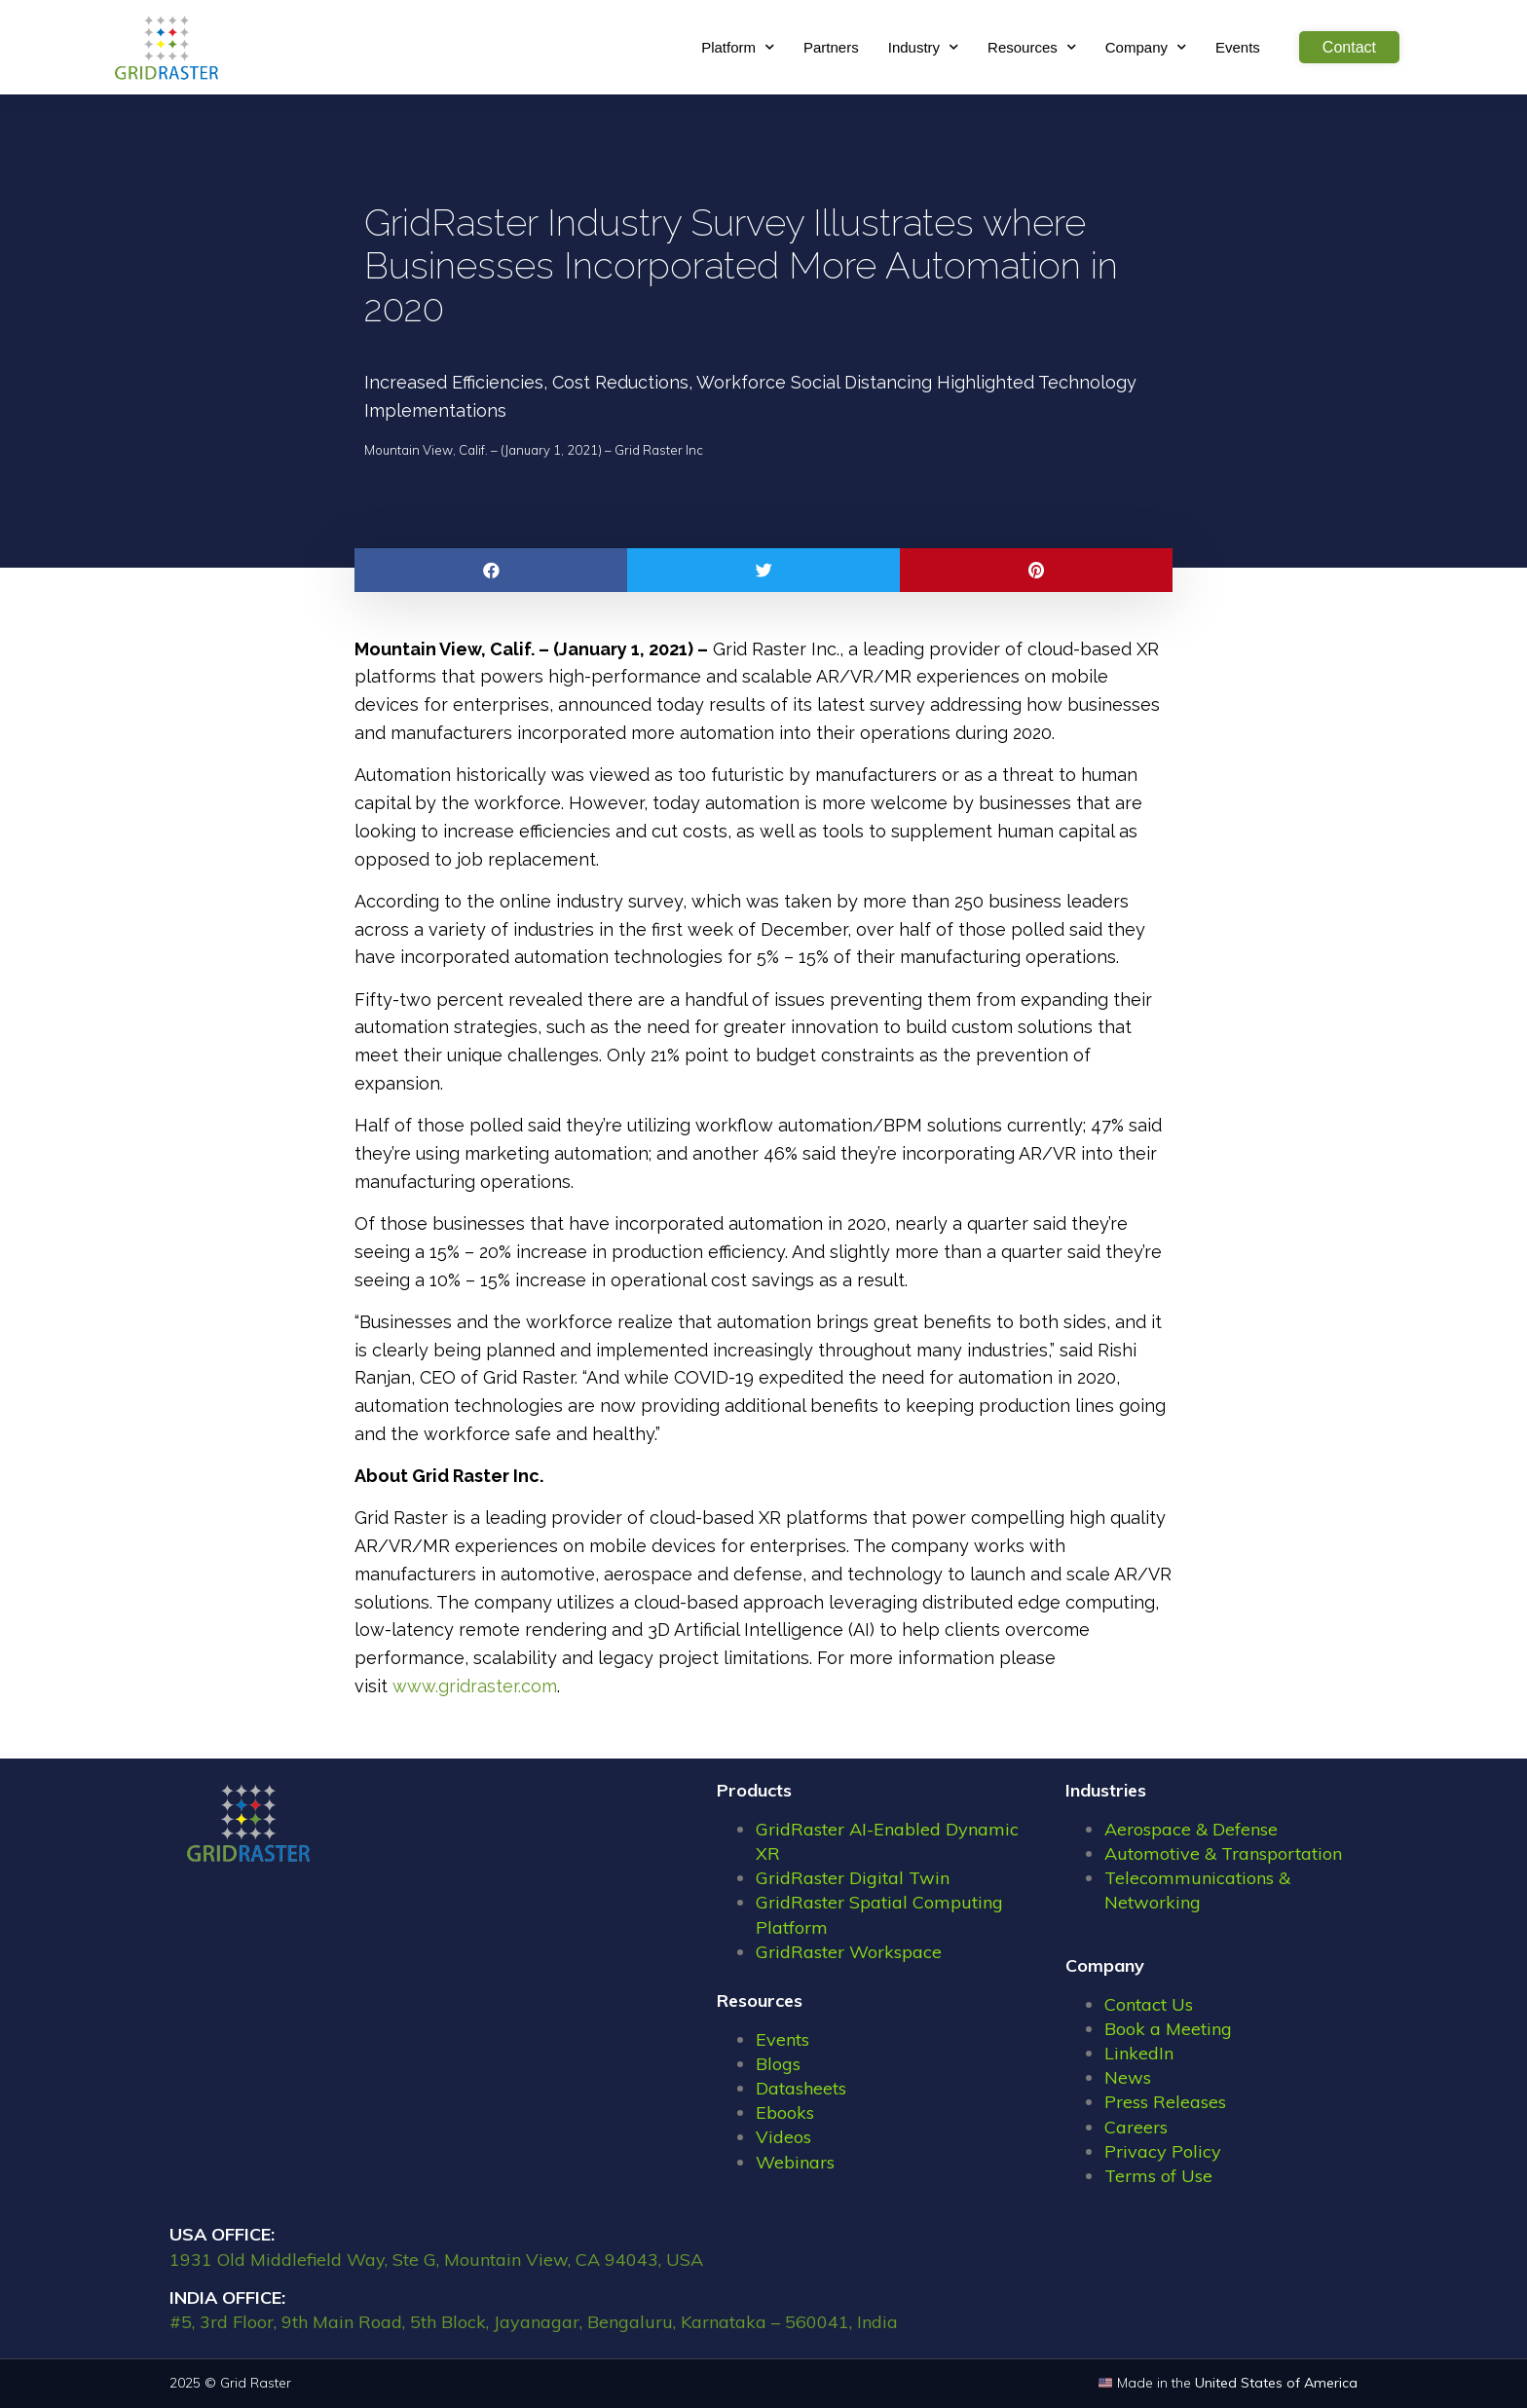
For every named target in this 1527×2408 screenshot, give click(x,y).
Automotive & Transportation (1223, 1853)
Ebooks (785, 2112)
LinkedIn (1138, 2053)
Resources (1031, 47)
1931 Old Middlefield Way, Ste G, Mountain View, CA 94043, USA (436, 2259)
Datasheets (801, 2088)
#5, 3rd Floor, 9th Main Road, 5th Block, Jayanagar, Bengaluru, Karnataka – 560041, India (533, 2322)
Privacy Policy (1162, 2151)
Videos (783, 2137)
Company (1145, 47)
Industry (923, 47)
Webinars (795, 2162)
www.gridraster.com (474, 1686)
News (1127, 2077)
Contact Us (1148, 2004)
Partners (831, 47)
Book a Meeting (1168, 2029)
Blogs (778, 2064)
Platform (737, 47)
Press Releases (1165, 2102)
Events (1237, 47)
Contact (1349, 47)
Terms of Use (1158, 2176)
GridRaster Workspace (849, 1952)
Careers (1136, 2127)
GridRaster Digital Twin (853, 1878)
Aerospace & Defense (1191, 1829)
